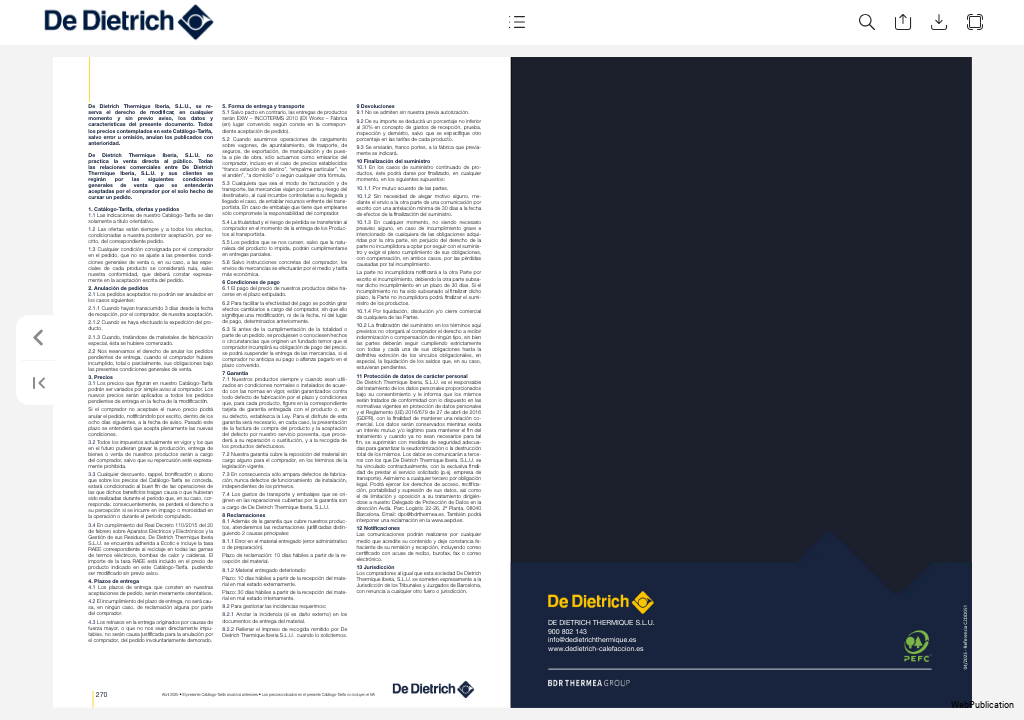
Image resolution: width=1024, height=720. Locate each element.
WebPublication (982, 705)
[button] (516, 22)
